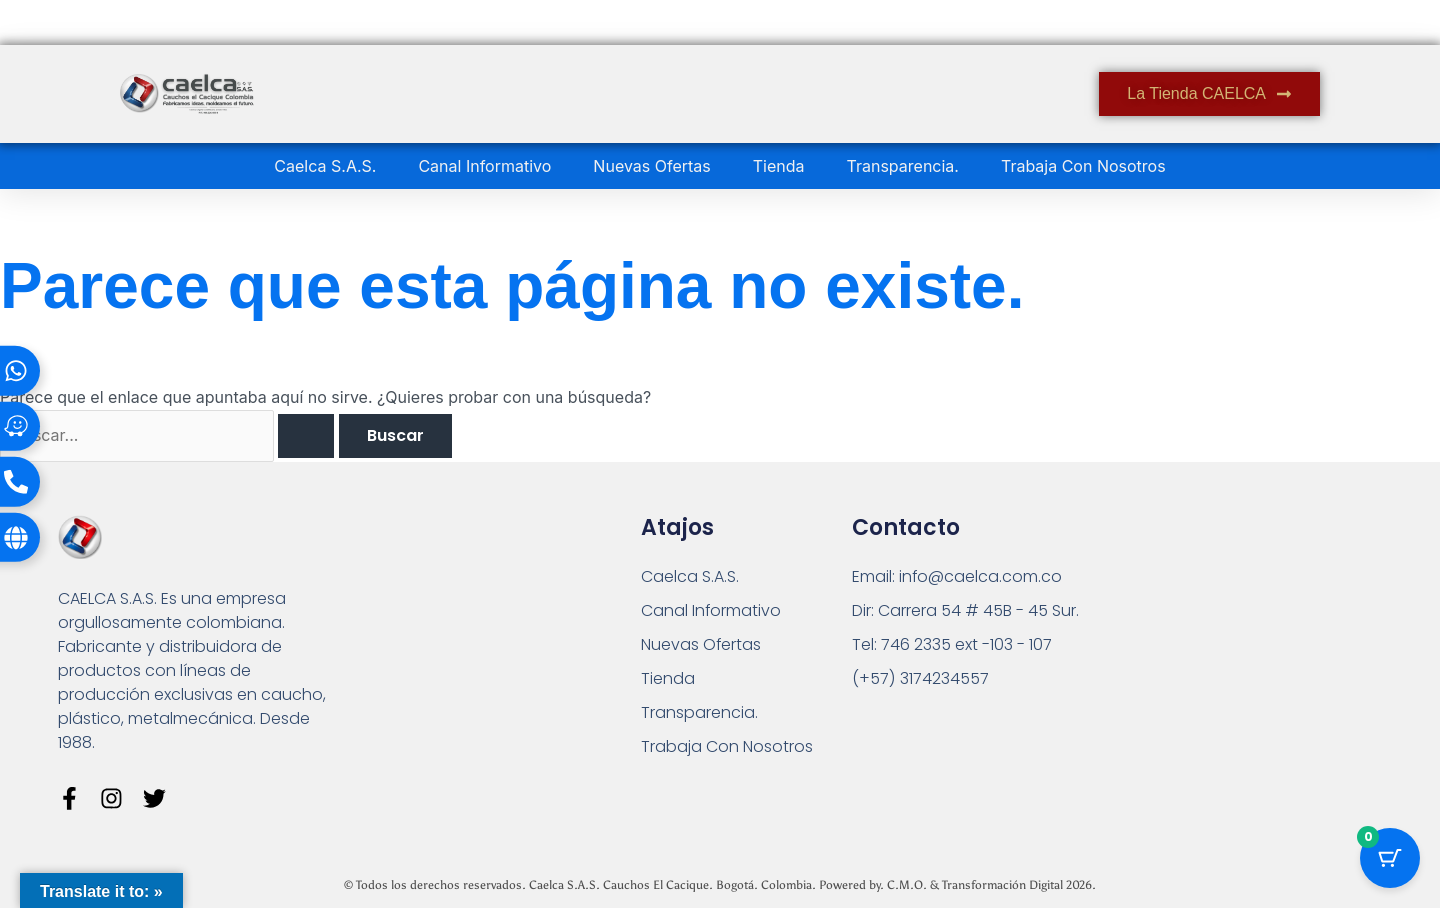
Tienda (779, 166)
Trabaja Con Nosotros (1083, 166)
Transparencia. (903, 166)
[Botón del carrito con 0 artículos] (1390, 858)
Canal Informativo (484, 166)
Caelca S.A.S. (325, 166)
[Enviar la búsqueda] (307, 436)
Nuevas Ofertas (651, 166)
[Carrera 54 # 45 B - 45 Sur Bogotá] (1223, 637)
